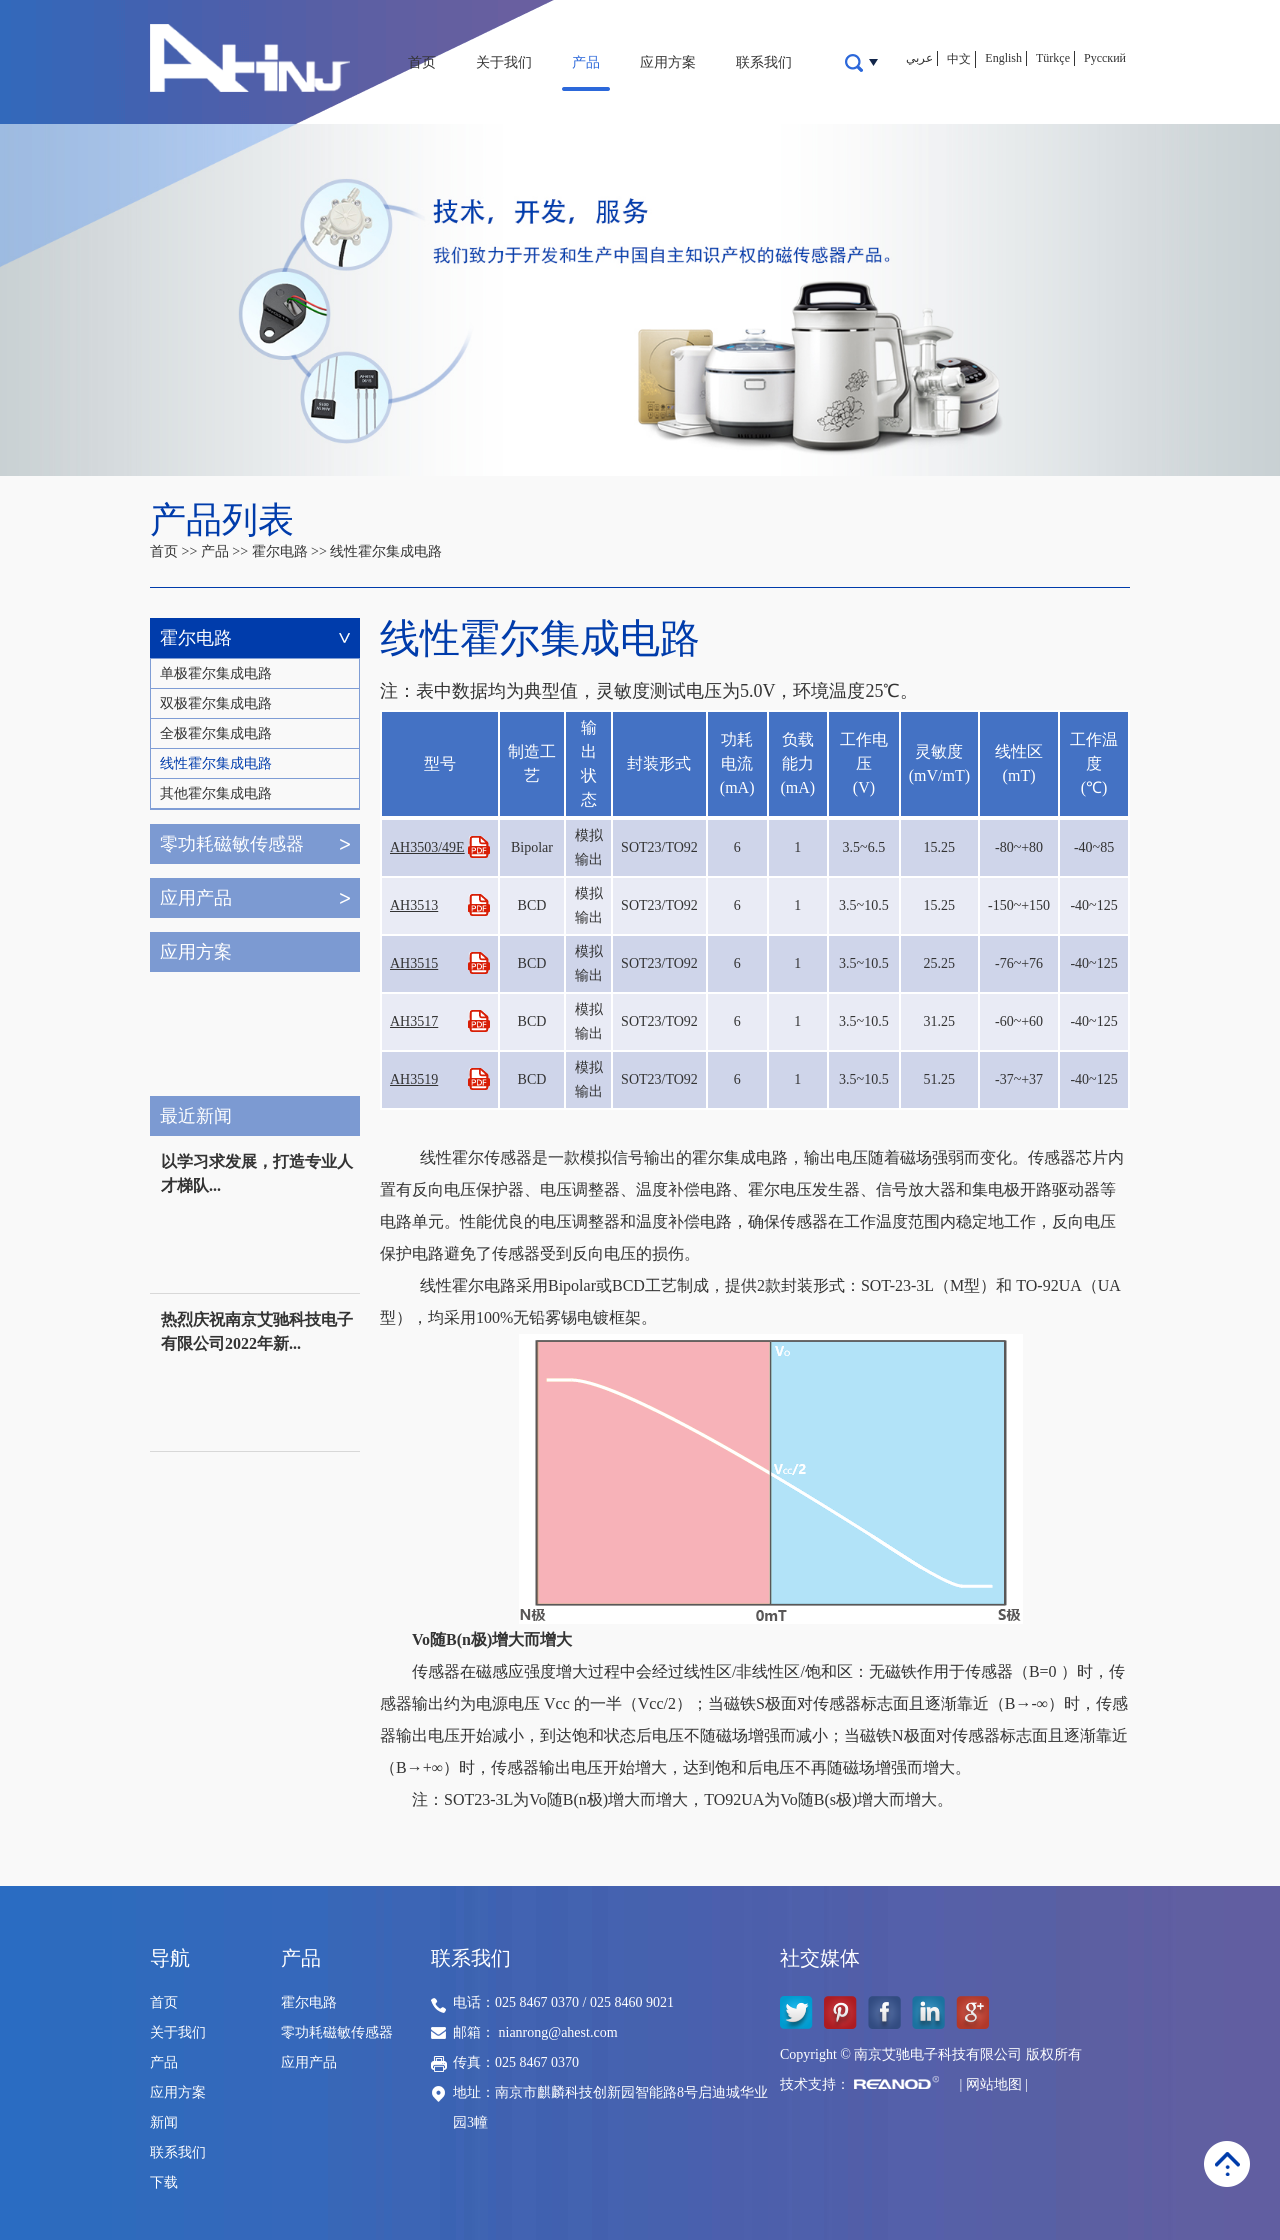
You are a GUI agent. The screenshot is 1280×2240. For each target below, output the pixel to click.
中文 (959, 59)
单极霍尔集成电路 (216, 673)
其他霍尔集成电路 (216, 793)
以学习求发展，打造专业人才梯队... (257, 1173)
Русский (1105, 58)
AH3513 (414, 905)
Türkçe (1053, 58)
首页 (422, 62)
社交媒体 (820, 1958)
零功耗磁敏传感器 (232, 844)
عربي (919, 58)
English (1003, 58)
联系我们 (764, 62)
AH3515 (414, 963)
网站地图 (994, 2084)
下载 (164, 2182)
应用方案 (668, 62)
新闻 (164, 2122)
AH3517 (414, 1021)
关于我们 (504, 62)
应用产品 (196, 898)
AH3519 (414, 1079)
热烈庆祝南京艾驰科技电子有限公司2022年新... (257, 1331)
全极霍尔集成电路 (216, 733)
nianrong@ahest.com (558, 2032)
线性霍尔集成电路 (386, 551)
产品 (586, 62)
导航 (170, 1958)
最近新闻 (196, 1116)
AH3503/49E (427, 847)
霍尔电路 (280, 551)
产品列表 (222, 520)
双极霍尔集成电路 (216, 703)
